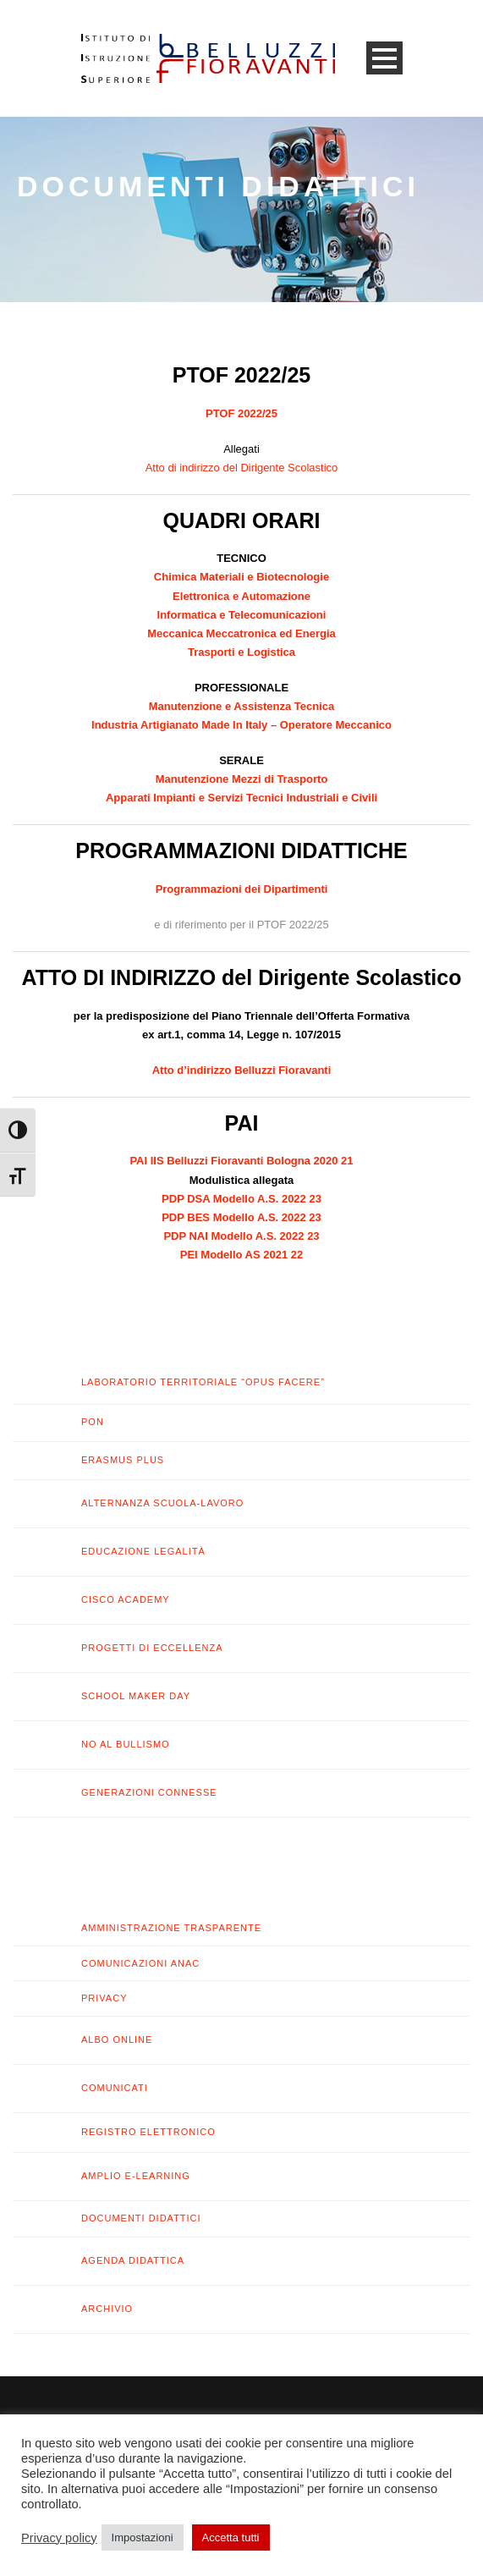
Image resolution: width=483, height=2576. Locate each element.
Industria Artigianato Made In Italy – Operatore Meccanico (241, 724)
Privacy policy (59, 2538)
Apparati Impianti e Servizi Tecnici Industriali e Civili (241, 797)
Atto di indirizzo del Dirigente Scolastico (241, 467)
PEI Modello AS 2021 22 (241, 1254)
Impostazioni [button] (142, 2537)
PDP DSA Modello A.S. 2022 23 (241, 1198)
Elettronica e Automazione (241, 596)
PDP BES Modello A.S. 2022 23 (241, 1217)
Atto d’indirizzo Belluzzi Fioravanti (242, 1070)
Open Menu (384, 57)
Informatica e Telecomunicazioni (242, 614)
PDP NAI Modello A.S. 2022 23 (241, 1236)
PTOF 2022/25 (241, 413)
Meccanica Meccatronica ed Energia (241, 633)
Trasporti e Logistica (241, 652)
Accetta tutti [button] (231, 2537)
